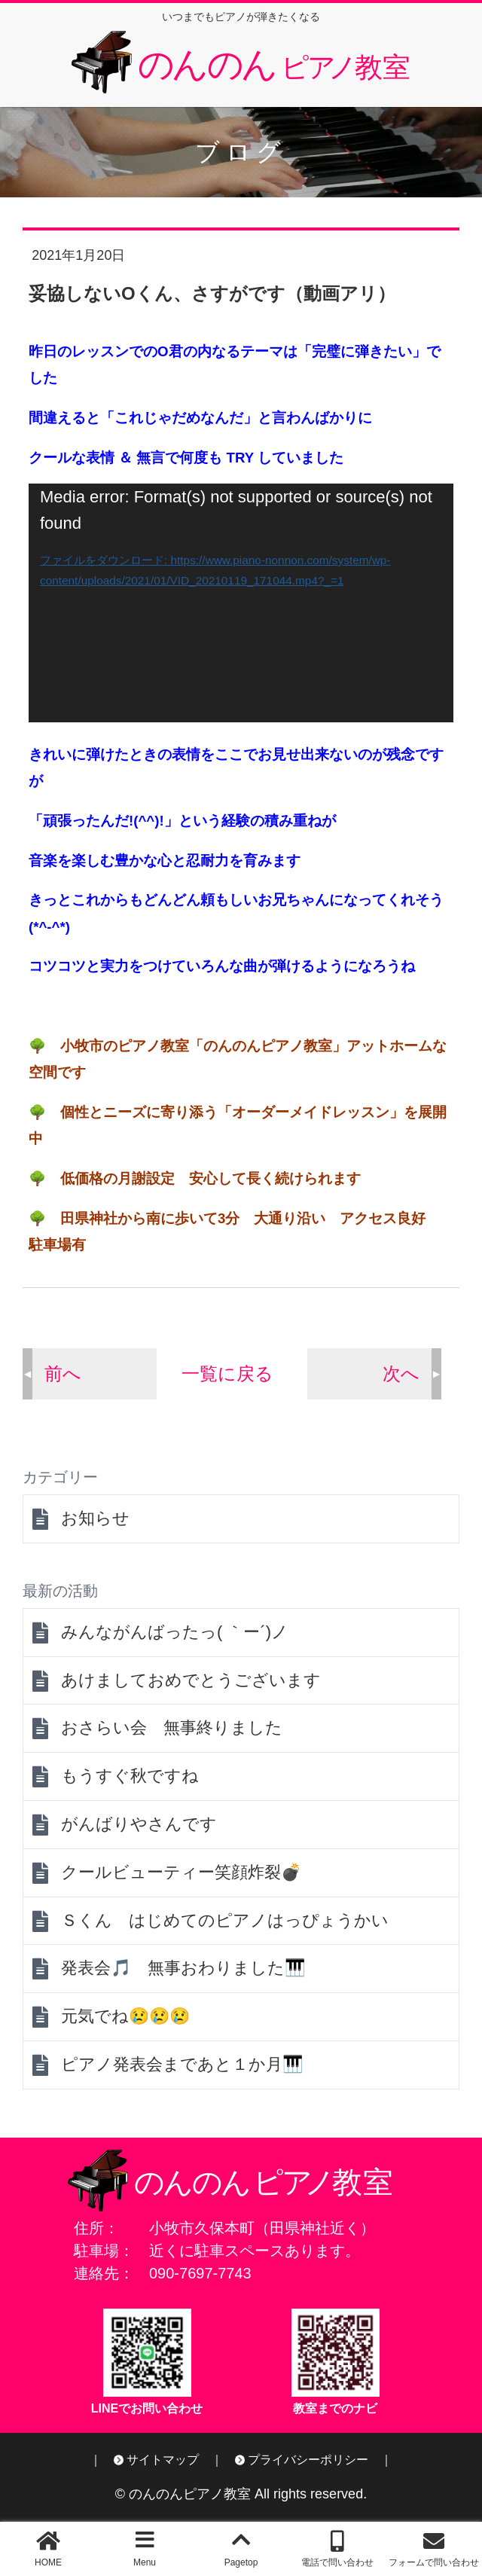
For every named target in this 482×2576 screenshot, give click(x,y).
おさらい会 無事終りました (171, 1727)
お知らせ (95, 1518)
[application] (241, 603)
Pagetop (241, 2562)
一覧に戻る (227, 1373)
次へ (401, 1373)
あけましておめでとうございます (191, 1680)
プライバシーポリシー (308, 2459)
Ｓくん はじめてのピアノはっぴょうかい (225, 1920)
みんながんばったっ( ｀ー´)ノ (174, 1631)
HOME (48, 2562)
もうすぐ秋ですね (130, 1775)
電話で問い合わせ (337, 2562)
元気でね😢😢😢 (125, 2016)
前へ (62, 1373)
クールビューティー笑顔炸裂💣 (181, 1872)
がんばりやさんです (139, 1823)
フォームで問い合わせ (434, 2562)
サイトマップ (163, 2459)
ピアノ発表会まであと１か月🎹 (182, 2064)
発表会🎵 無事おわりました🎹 (183, 1967)
